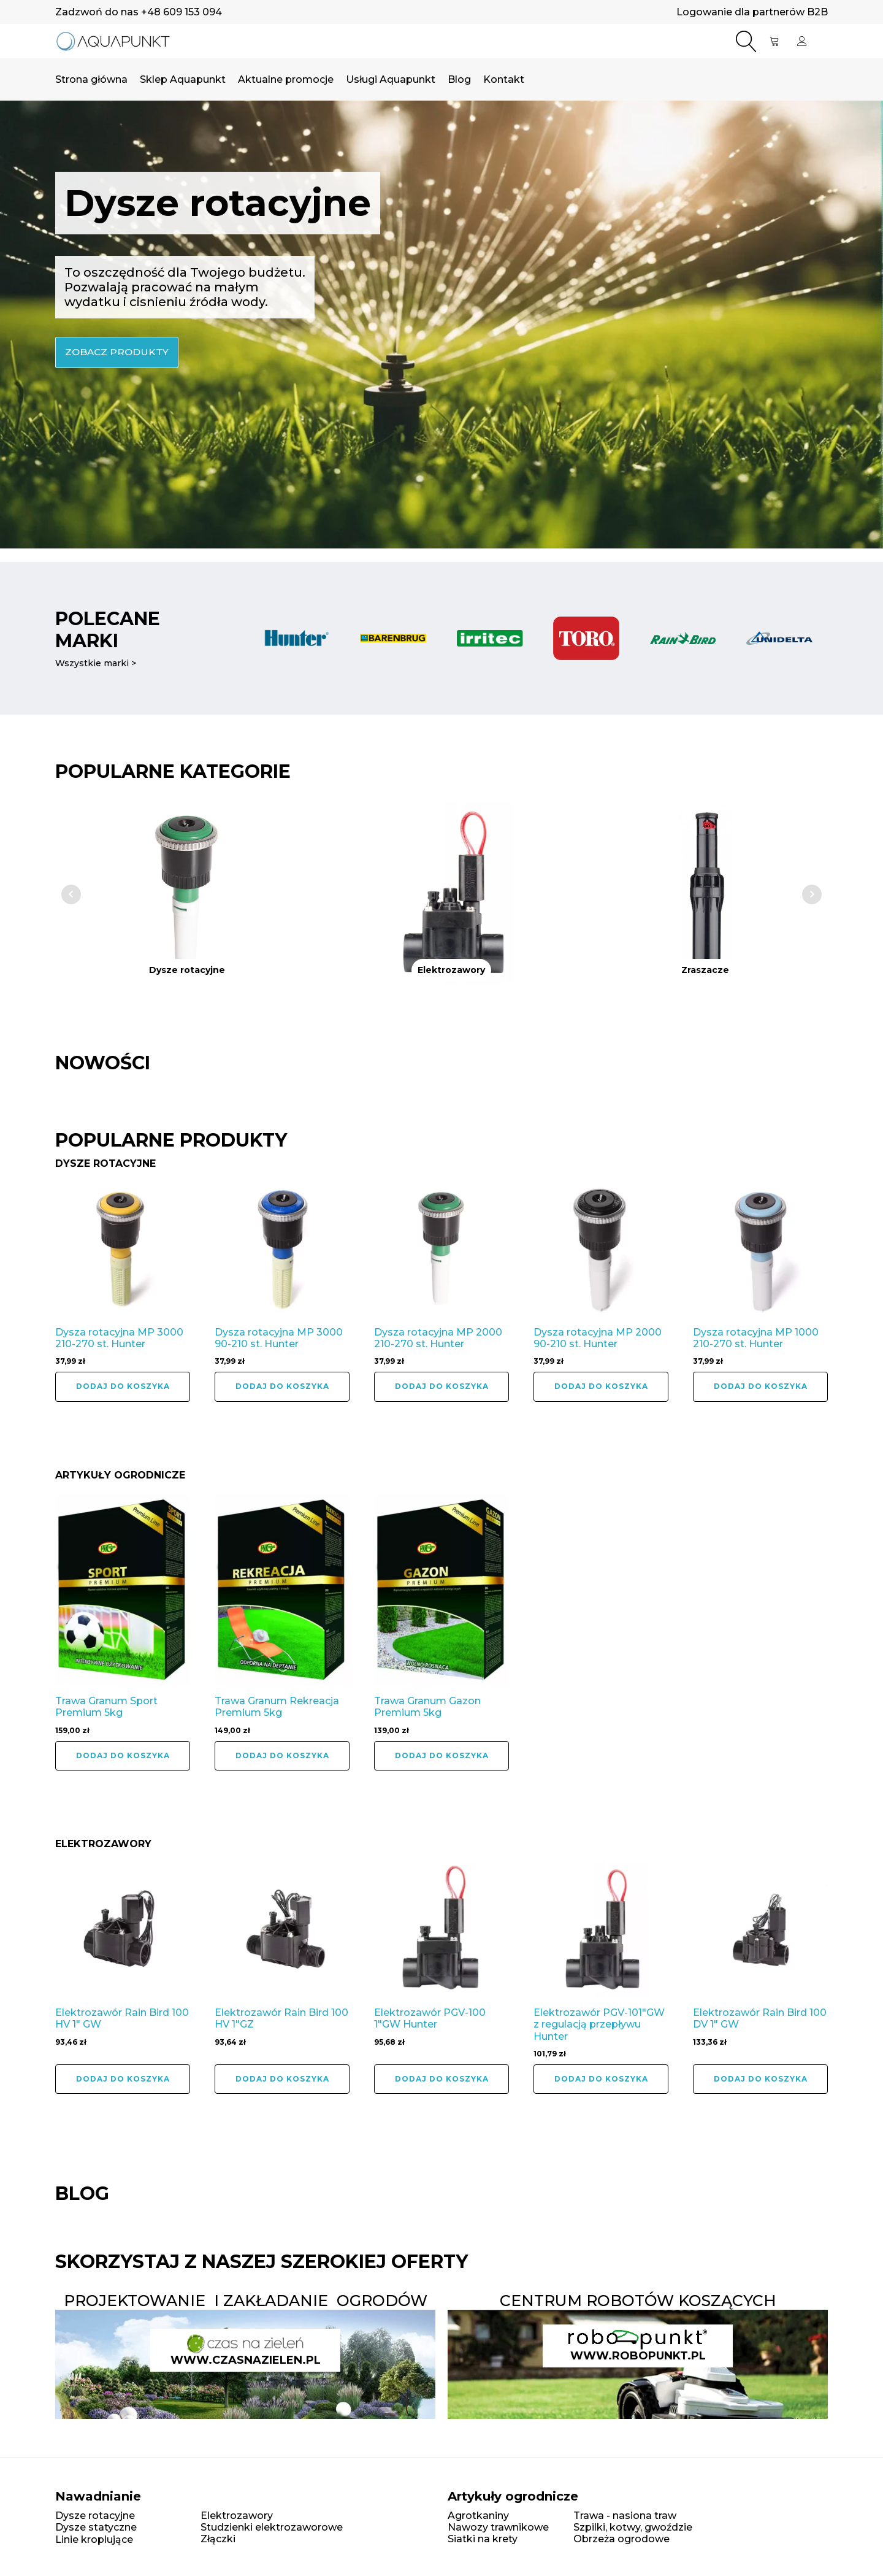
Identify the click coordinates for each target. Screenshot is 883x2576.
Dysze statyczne (96, 2526)
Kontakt (503, 81)
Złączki (218, 2537)
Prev (71, 894)
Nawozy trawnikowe (498, 2526)
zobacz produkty (118, 353)
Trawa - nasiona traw (624, 2514)
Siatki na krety (483, 2537)
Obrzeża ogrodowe (621, 2537)
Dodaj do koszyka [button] (123, 1385)
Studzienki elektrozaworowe (272, 2526)
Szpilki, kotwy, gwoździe (632, 2526)
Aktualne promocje (286, 81)
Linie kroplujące (94, 2538)
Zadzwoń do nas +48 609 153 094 (138, 12)
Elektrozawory (237, 2514)
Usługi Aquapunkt (390, 81)
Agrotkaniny (478, 2514)
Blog (459, 81)
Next (812, 894)
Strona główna (91, 81)
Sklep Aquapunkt (183, 81)
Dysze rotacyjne (95, 2514)
